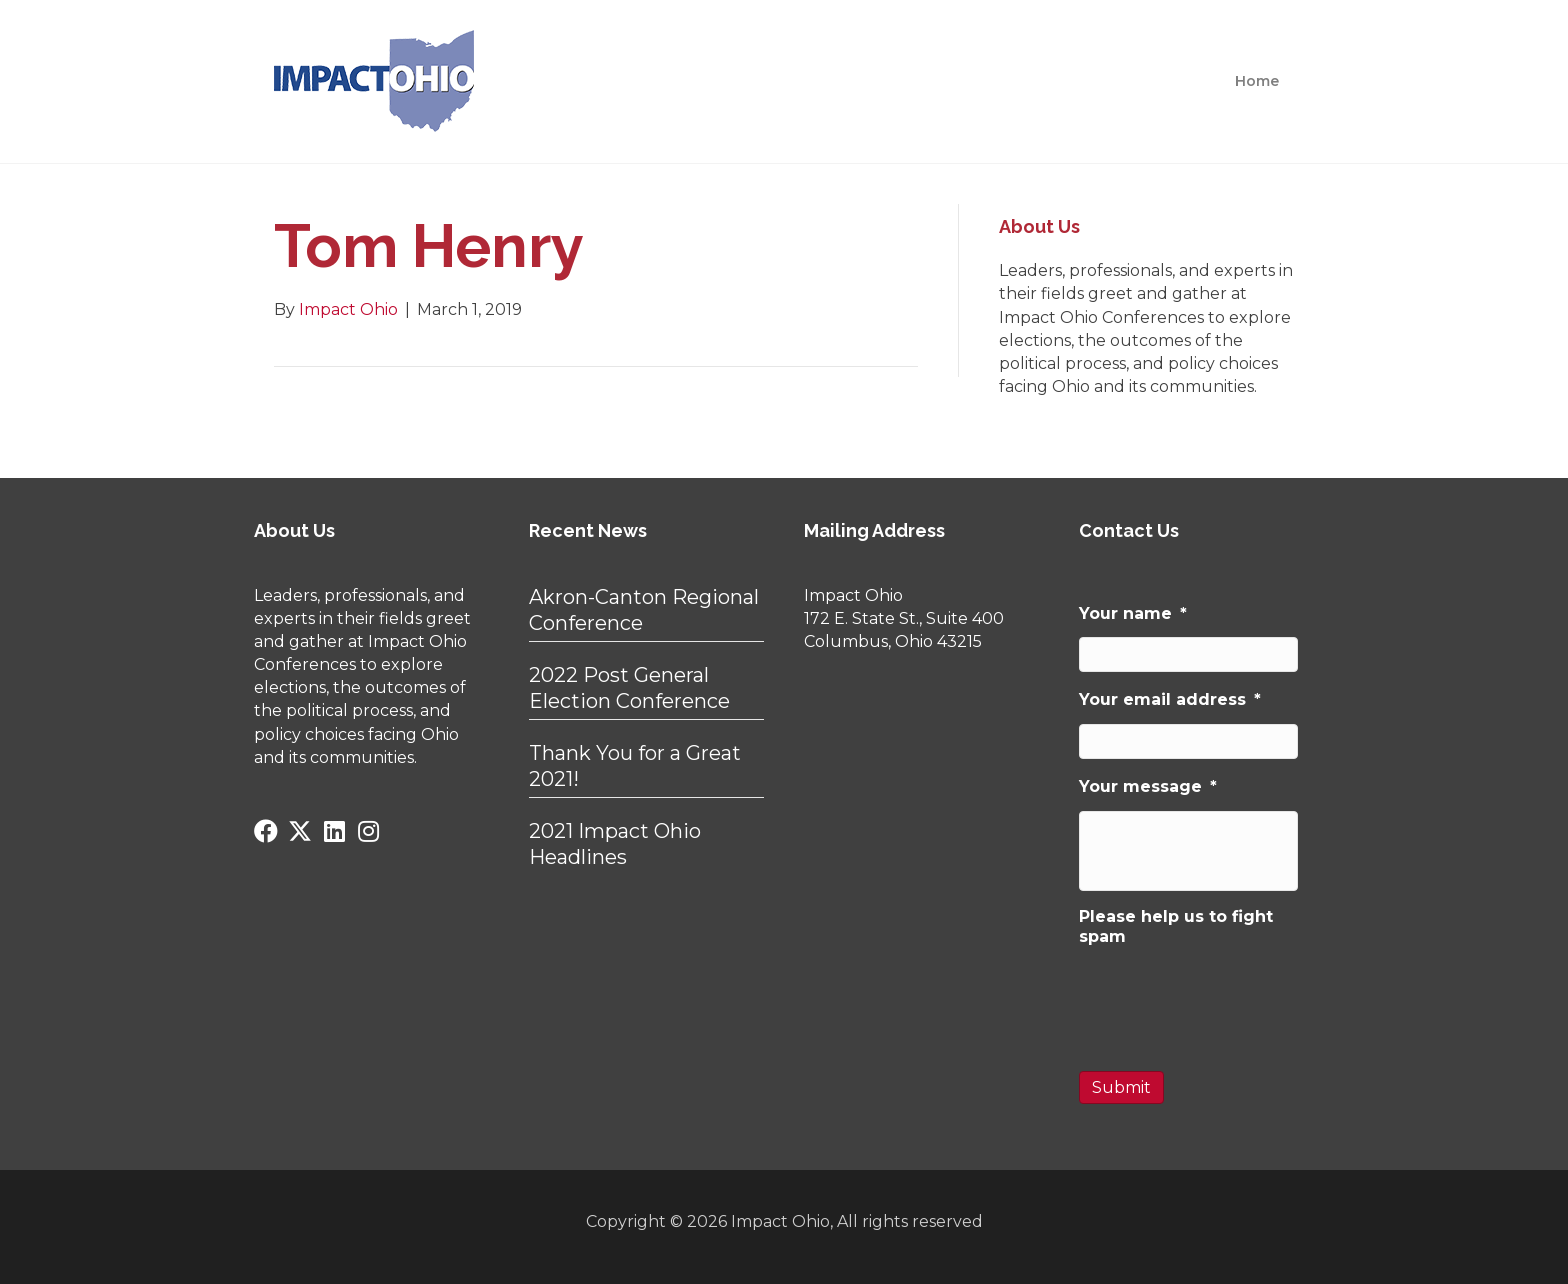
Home (1257, 81)
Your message (1148, 786)
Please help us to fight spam (1176, 927)
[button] (266, 831)
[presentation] (1231, 1000)
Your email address (1170, 699)
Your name (1133, 613)
